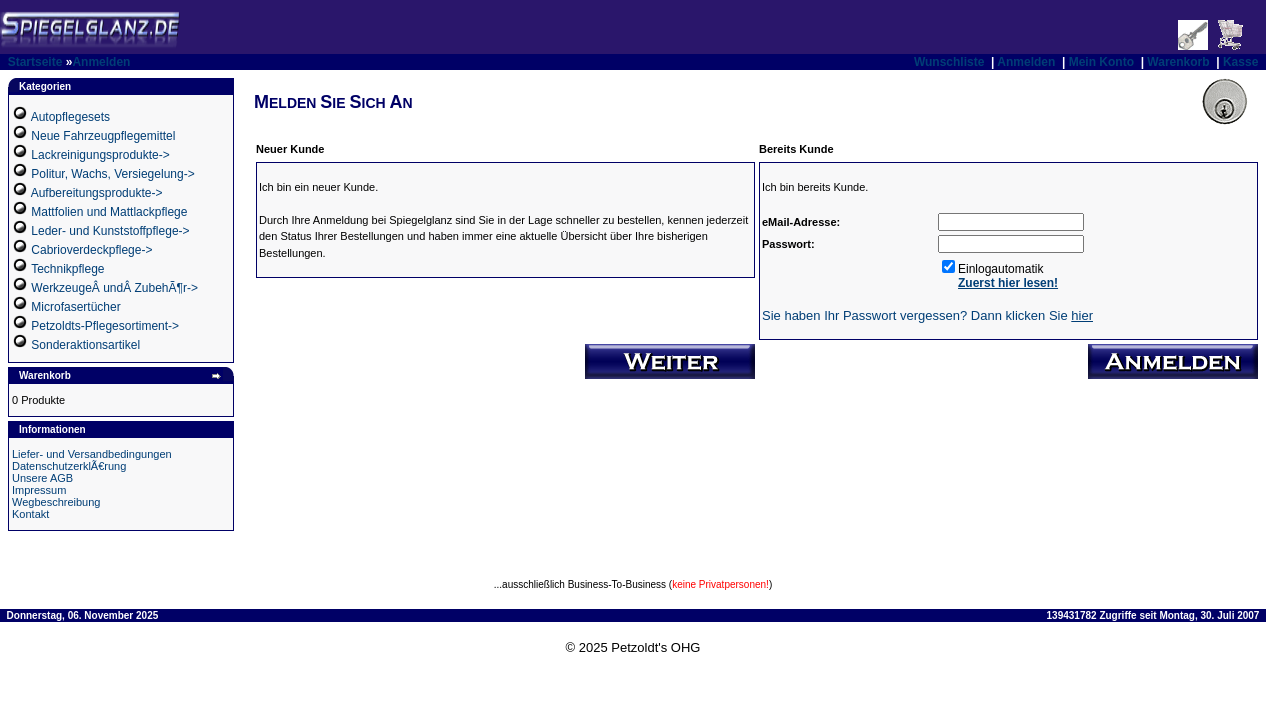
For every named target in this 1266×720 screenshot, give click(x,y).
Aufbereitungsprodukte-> (97, 193)
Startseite (35, 62)
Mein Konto (1101, 62)
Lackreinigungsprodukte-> (100, 155)
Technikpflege (67, 269)
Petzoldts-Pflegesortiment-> (105, 326)
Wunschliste (949, 62)
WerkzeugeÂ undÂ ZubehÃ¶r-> (114, 288)
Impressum (39, 490)
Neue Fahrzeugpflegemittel (103, 136)
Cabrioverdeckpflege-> (91, 250)
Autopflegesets (70, 117)
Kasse (1240, 62)
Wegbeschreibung (56, 502)
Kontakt (30, 514)
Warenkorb (1178, 62)
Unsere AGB (42, 478)
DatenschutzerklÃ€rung (69, 466)
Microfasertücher (75, 307)
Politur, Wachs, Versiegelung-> (112, 174)
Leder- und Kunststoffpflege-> (110, 231)
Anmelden (101, 62)
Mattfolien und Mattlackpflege (109, 212)
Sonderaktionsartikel (85, 345)
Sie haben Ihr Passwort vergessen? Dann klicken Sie (927, 315)
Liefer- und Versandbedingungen (92, 454)
